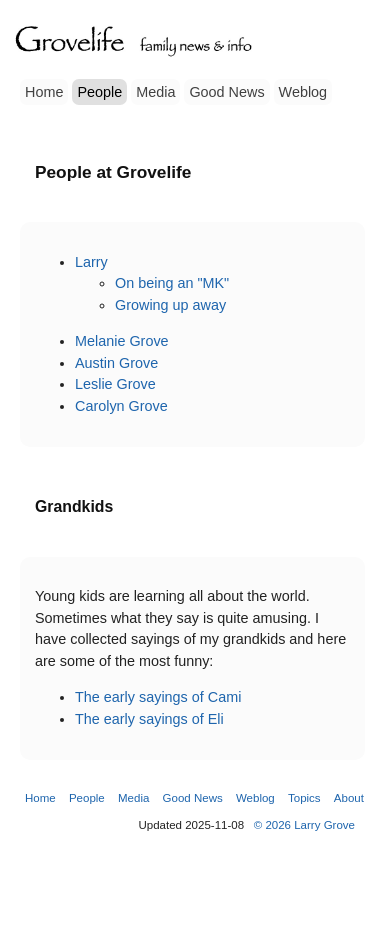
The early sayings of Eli (149, 719)
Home (44, 92)
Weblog (303, 92)
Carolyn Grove (121, 406)
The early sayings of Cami (158, 697)
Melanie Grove (122, 341)
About (349, 798)
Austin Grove (116, 363)
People (99, 92)
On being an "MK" (172, 283)
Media (155, 92)
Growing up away (170, 305)
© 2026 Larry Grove (304, 825)
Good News (226, 92)
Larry (91, 262)
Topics (304, 798)
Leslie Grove (115, 384)
